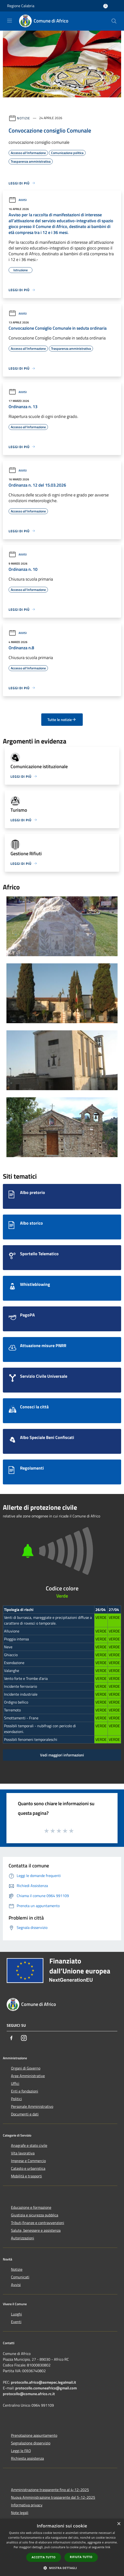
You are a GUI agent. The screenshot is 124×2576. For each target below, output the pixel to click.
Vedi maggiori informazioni (62, 1755)
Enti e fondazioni (24, 2091)
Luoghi (16, 2314)
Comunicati (20, 2277)
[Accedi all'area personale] (105, 6)
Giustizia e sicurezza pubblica (34, 2215)
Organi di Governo (25, 2068)
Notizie (23, 117)
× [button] (118, 2524)
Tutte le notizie (61, 719)
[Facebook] (11, 2038)
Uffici (15, 2083)
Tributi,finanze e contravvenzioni (37, 2223)
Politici (16, 2099)
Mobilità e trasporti (26, 2176)
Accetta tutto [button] (44, 2557)
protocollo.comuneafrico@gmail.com (46, 2388)
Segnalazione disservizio (30, 2443)
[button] (62, 2567)
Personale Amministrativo (32, 2106)
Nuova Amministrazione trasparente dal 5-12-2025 (53, 2497)
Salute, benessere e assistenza (36, 2230)
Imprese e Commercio (28, 2161)
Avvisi (18, 200)
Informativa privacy (26, 2505)
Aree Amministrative (28, 2076)
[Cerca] (114, 21)
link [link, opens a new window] (107, 2547)
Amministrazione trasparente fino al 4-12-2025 (50, 2490)
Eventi (16, 2322)
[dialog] (62, 2547)
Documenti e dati (25, 2114)
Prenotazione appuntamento (34, 2435)
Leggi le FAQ (21, 2451)
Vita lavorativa (23, 2153)
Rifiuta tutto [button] (81, 2557)
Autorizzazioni (22, 2238)
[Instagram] (24, 2038)
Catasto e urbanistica (28, 2168)
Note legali (19, 2512)
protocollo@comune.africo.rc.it (29, 2394)
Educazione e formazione (31, 2207)
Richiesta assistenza (27, 2458)
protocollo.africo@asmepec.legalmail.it (43, 2382)
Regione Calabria (20, 6)
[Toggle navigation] (9, 20)
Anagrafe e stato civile (29, 2145)
